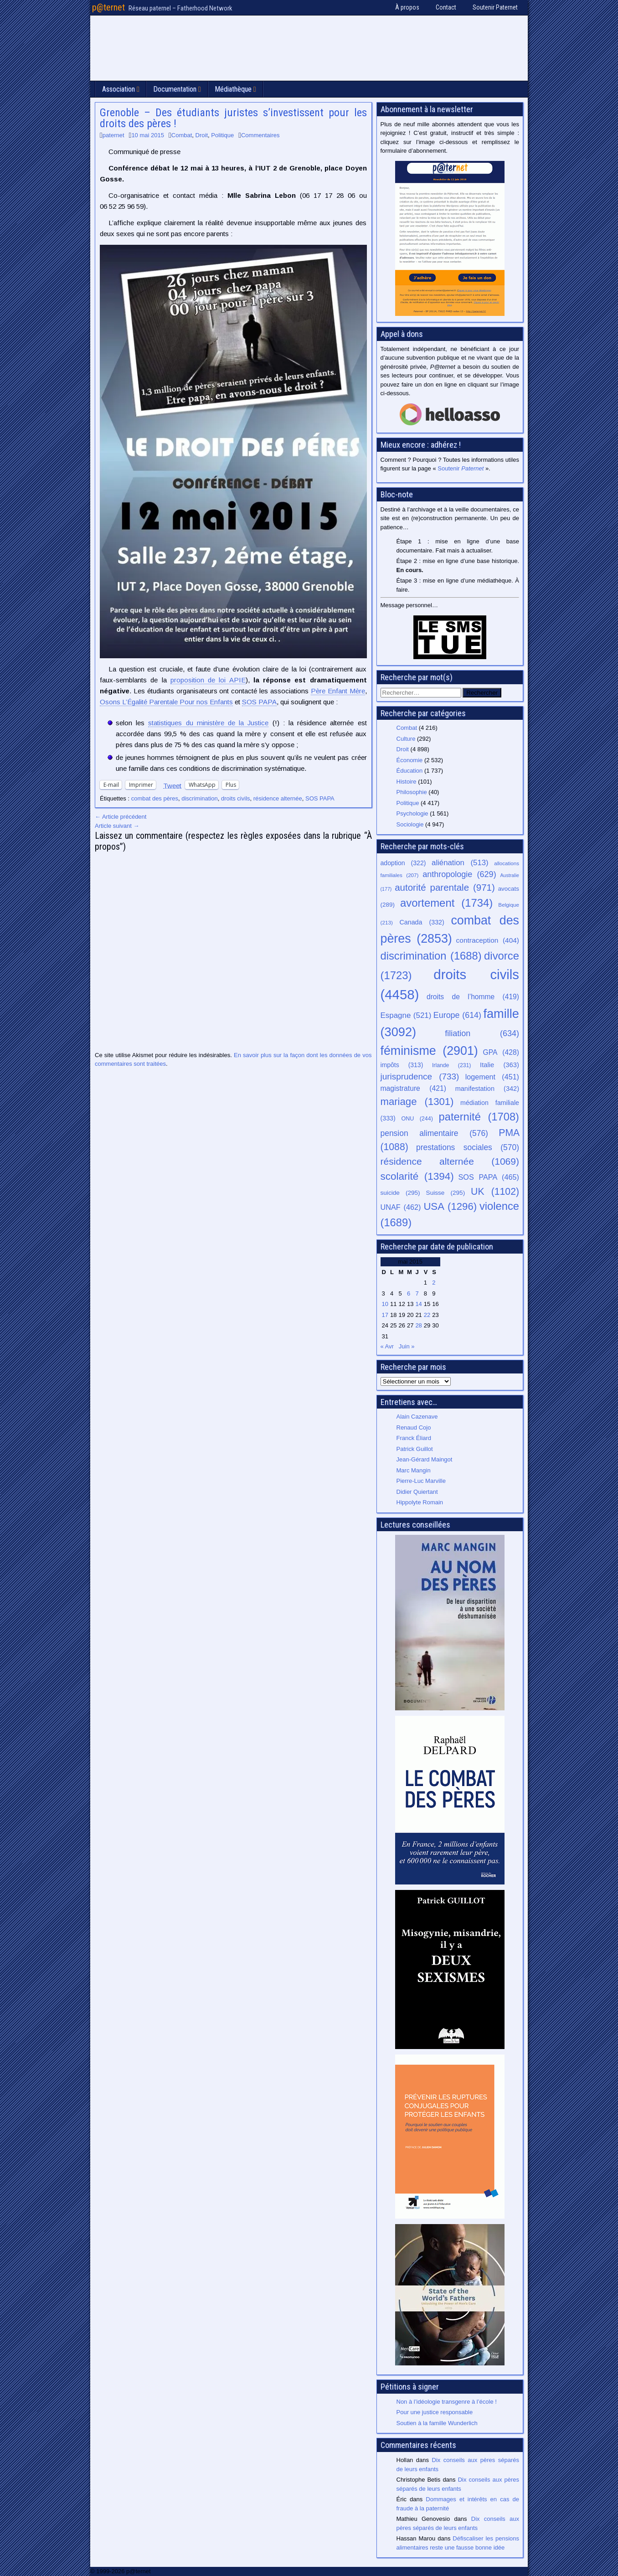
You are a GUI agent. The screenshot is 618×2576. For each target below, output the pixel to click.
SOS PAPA (259, 702)
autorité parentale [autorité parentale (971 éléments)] (445, 887)
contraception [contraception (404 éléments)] (487, 940)
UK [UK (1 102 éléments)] (495, 1191)
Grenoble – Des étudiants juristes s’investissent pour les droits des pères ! (233, 118)
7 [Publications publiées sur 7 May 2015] (416, 1293)
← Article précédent (120, 816)
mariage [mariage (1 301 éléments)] (417, 1101)
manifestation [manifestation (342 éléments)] (487, 1088)
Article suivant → (117, 825)
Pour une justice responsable (435, 2412)
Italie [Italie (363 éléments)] (499, 1065)
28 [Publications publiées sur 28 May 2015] (418, 1325)
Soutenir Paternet (495, 7)
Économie (410, 760)
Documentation (174, 89)
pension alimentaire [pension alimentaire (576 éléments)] (434, 1133)
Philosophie (412, 792)
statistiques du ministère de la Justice (208, 723)
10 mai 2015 (147, 135)
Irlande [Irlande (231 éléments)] (451, 1065)
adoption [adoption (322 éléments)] (403, 863)
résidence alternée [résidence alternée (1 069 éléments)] (450, 1161)
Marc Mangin (414, 1470)
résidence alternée (277, 798)
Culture (406, 738)
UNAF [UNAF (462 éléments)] (401, 1207)
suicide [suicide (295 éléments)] (400, 1192)
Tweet (172, 785)
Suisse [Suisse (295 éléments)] (445, 1192)
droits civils (235, 798)
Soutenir (461, 468)
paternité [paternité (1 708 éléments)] (479, 1117)
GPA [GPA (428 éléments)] (501, 1052)
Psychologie (412, 813)
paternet (113, 135)
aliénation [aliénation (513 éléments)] (460, 862)
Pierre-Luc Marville (421, 1480)
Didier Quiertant (417, 1491)
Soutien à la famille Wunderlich (437, 2423)
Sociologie (410, 824)
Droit (202, 135)
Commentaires (260, 135)
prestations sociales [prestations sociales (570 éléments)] (467, 1147)
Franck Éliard (414, 1438)
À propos (407, 7)
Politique (222, 135)
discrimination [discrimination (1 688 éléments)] (431, 956)
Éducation (410, 770)
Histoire (407, 781)
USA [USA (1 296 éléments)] (450, 1206)
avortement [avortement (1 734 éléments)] (446, 903)
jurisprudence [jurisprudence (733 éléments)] (420, 1076)
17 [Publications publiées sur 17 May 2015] (385, 1314)
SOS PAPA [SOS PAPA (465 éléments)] (488, 1177)
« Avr (387, 1346)
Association (118, 89)
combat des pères (154, 798)
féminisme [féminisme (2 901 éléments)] (429, 1051)
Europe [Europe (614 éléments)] (457, 1015)
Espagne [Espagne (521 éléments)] (406, 1015)
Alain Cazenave (417, 1416)
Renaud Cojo (414, 1427)
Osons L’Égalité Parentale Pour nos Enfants (166, 702)
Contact (446, 7)
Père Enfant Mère (338, 691)
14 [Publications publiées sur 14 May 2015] (418, 1304)
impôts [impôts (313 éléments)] (402, 1065)
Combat (181, 135)
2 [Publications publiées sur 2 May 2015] (433, 1282)
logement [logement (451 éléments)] (492, 1077)
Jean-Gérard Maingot (425, 1459)
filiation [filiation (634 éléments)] (482, 1033)
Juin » (407, 1346)
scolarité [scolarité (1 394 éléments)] (417, 1176)
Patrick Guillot (415, 1448)
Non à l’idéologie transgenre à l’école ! (447, 2401)
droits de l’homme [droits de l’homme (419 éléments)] (473, 997)
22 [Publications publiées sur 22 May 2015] (427, 1314)
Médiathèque (233, 89)
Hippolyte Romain (420, 1502)
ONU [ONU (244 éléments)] (417, 1118)
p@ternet (108, 7)
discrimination (199, 798)
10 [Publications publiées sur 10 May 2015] (385, 1304)
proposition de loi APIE (208, 680)
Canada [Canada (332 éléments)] (422, 922)
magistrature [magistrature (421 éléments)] (413, 1088)
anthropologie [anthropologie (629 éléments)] (459, 874)
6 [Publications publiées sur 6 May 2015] (408, 1293)
